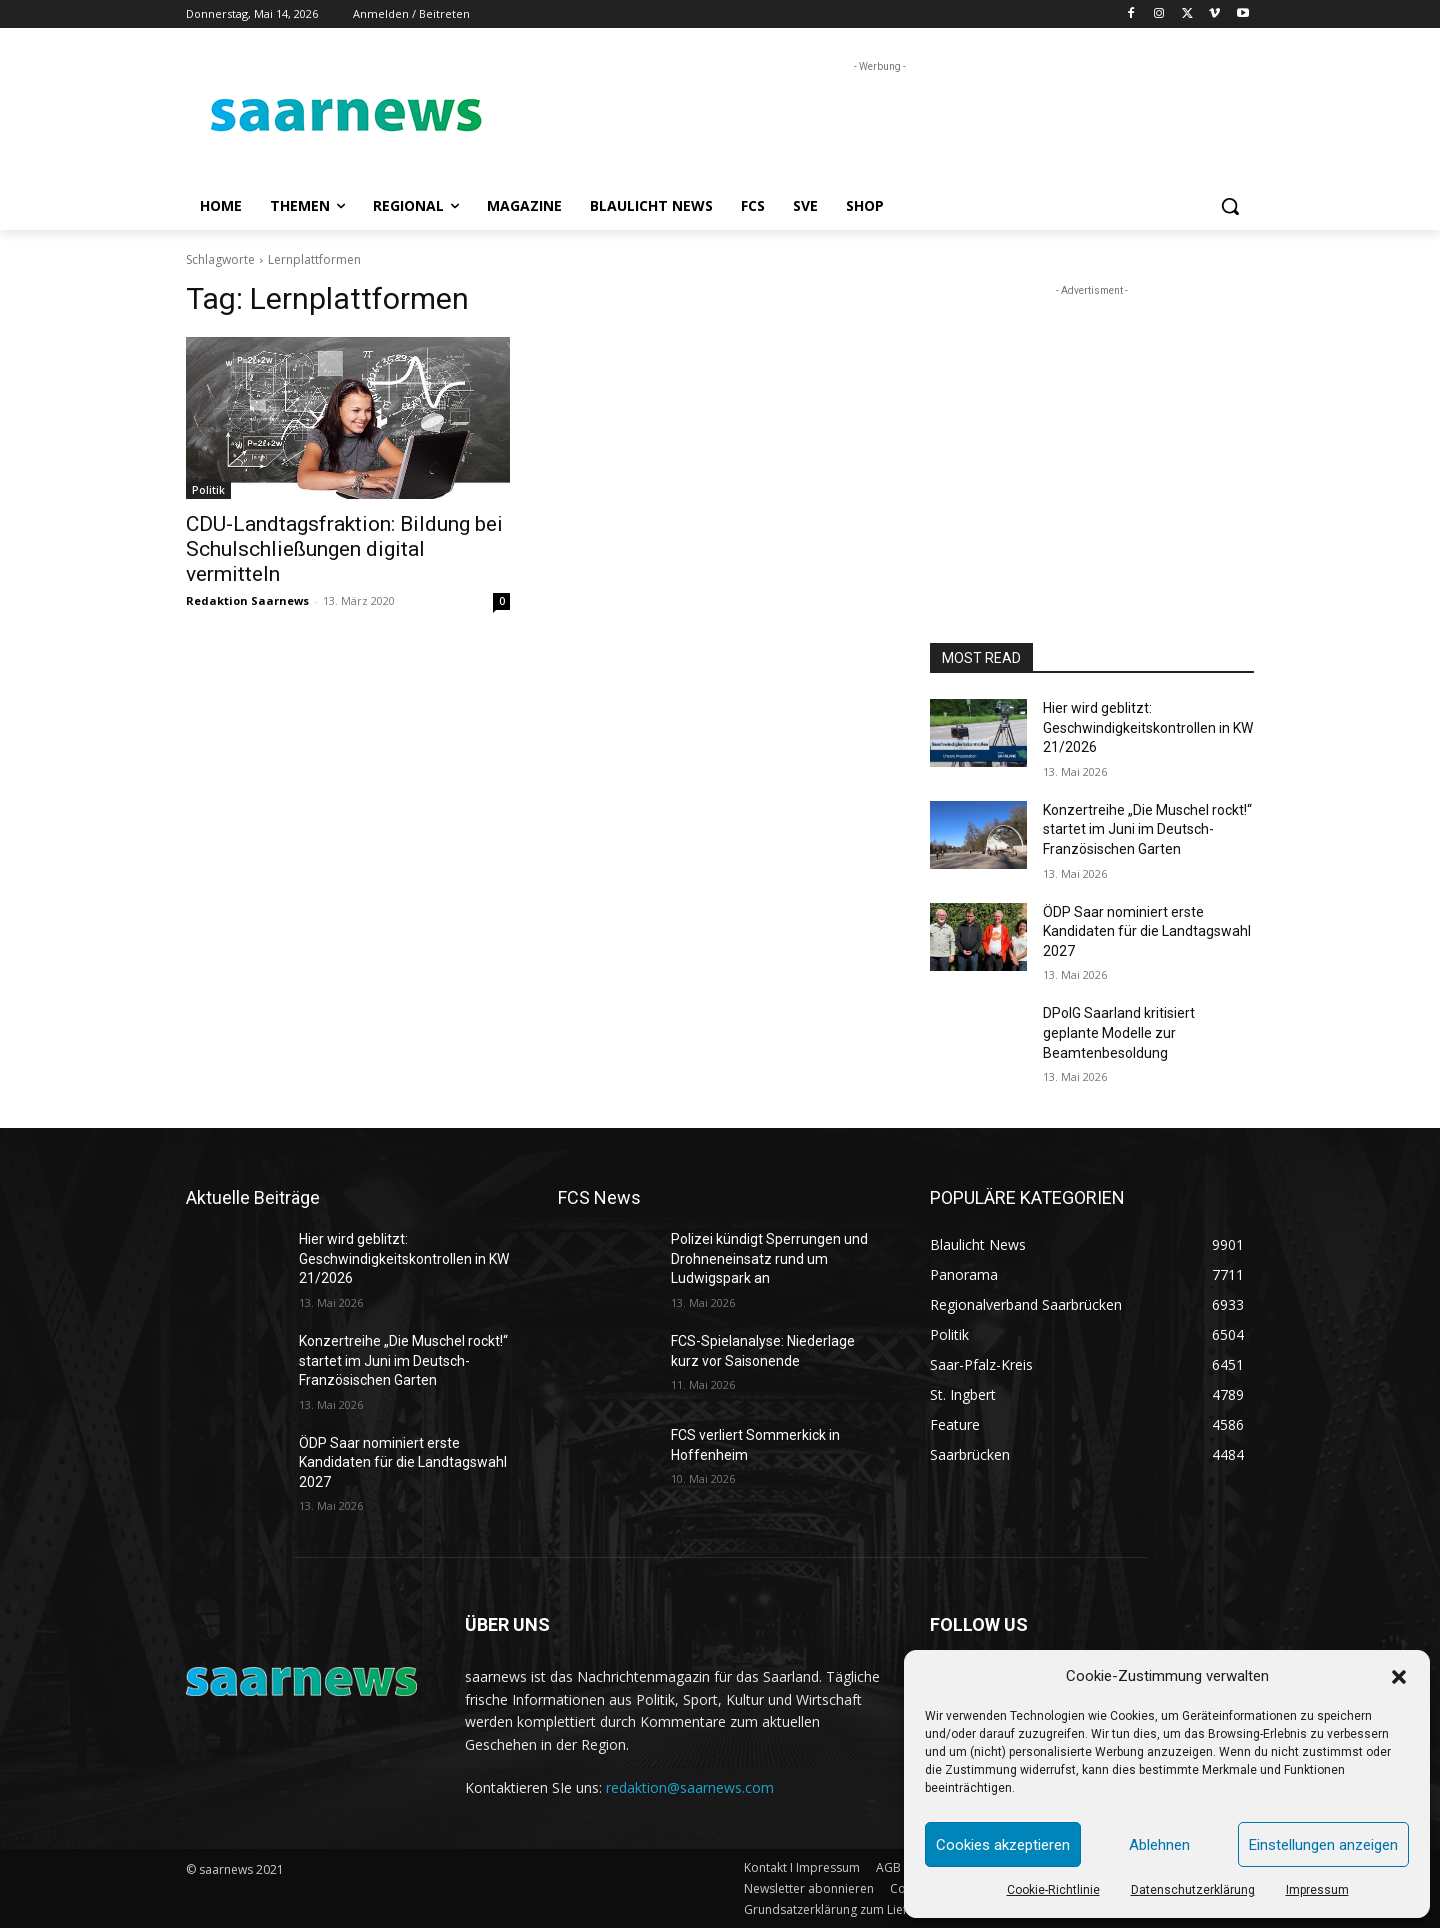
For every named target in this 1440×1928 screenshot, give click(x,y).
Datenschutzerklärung (1193, 1890)
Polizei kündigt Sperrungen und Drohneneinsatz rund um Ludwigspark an (769, 1258)
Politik (208, 490)
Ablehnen (1159, 1845)
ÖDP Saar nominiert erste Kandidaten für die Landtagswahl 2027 (1147, 931)
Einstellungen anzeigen (1323, 1845)
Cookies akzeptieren (1003, 1845)
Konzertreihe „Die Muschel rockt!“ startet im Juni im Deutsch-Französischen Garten (1147, 829)
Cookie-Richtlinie (1053, 1890)
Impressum (1317, 1890)
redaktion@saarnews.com (690, 1787)
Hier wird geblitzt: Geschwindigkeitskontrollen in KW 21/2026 (1148, 727)
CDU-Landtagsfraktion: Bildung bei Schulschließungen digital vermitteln (344, 549)
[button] (1399, 1677)
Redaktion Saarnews (247, 600)
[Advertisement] (870, 122)
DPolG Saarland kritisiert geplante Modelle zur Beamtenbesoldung (1119, 1032)
